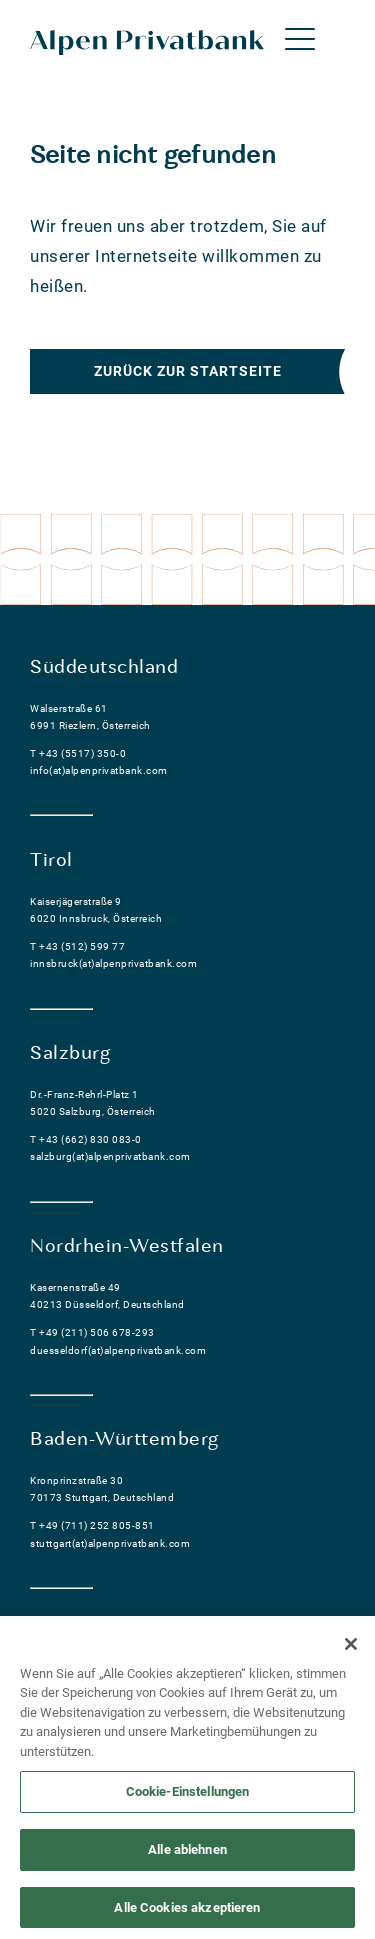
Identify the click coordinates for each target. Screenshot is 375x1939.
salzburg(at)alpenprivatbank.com (110, 1156)
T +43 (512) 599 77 (77, 946)
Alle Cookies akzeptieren (187, 1912)
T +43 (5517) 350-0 (78, 753)
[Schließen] (351, 1649)
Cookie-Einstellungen (188, 1797)
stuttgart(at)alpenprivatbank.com (110, 1543)
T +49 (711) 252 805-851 (92, 1525)
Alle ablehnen (187, 1854)
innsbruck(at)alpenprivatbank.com (113, 963)
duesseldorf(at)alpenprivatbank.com (118, 1350)
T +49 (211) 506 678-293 (92, 1332)
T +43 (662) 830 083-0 (86, 1139)
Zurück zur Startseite (188, 371)
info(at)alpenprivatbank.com (99, 770)
